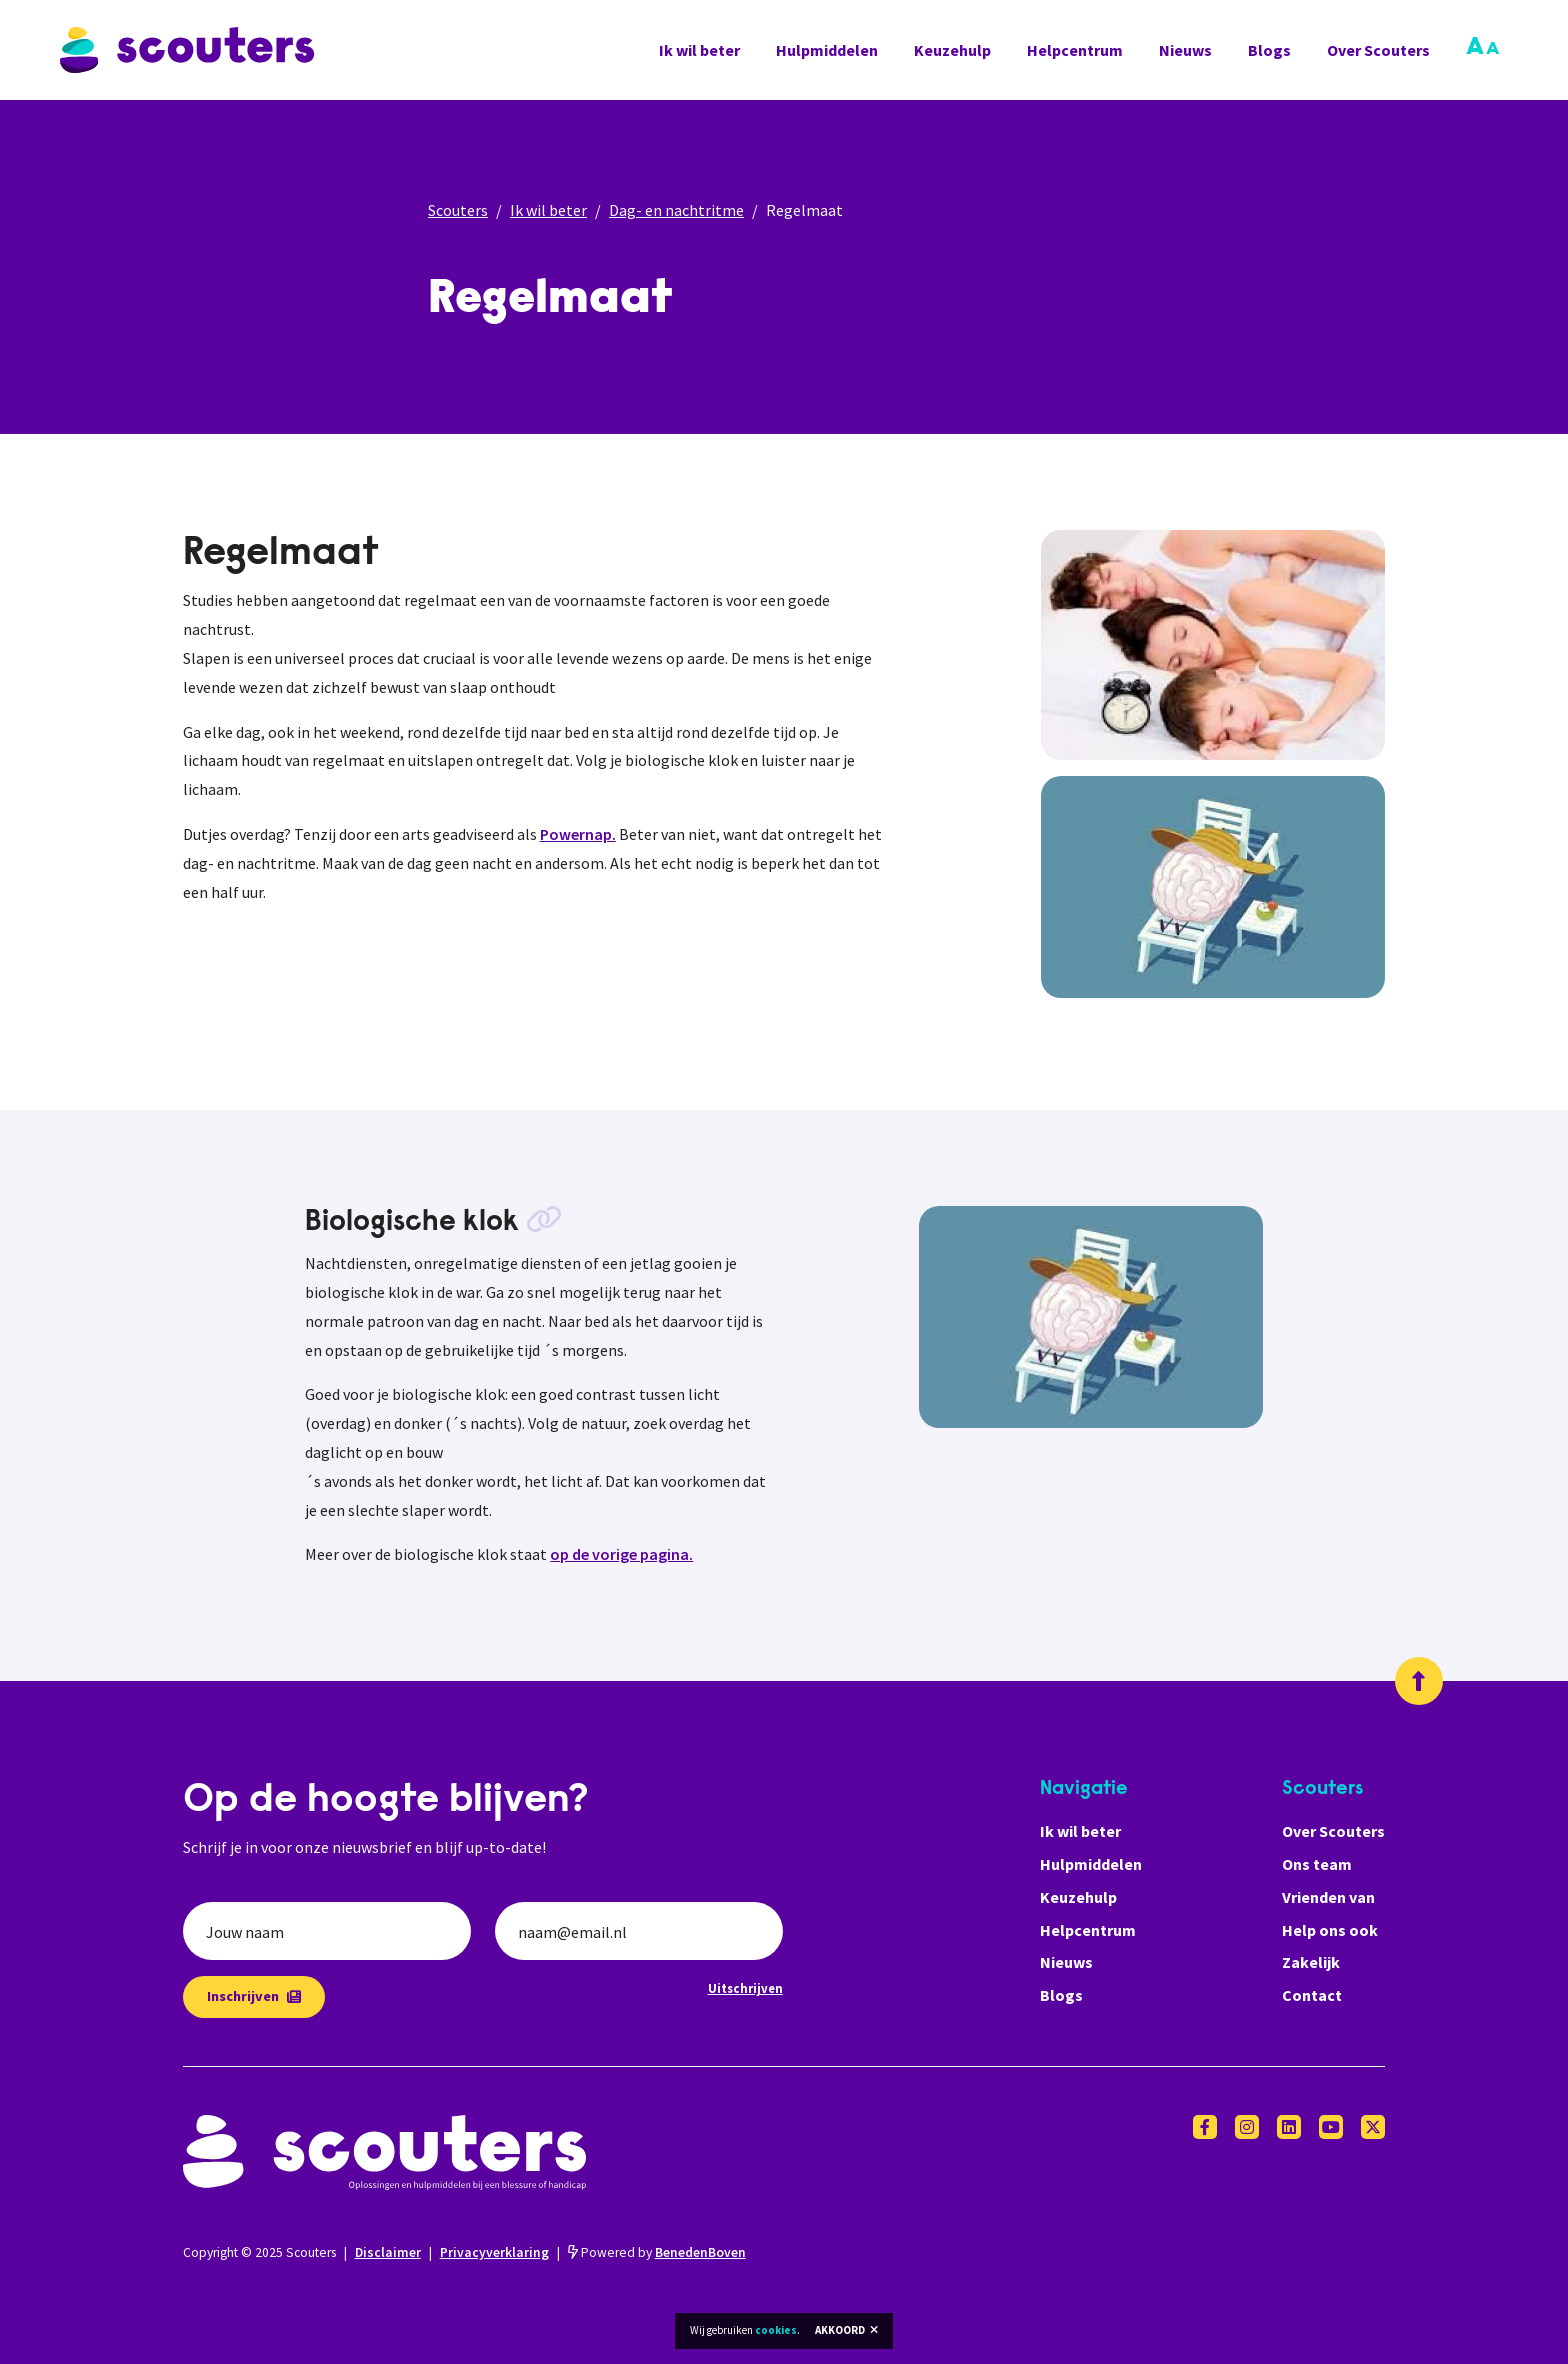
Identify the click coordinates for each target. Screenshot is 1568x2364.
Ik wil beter (699, 50)
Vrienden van (1328, 1897)
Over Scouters (1378, 50)
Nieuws (1185, 50)
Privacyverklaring (494, 2252)
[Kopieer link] (544, 1223)
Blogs (1269, 50)
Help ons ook (1330, 1930)
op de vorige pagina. (621, 1554)
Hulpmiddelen (827, 50)
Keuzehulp (952, 50)
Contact (1312, 1995)
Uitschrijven (745, 1988)
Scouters (458, 210)
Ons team (1317, 1864)
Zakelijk (1311, 1962)
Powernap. (578, 834)
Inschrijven (254, 1996)
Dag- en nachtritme (676, 210)
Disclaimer (388, 2252)
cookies (776, 2330)
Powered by (657, 2252)
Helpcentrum (1075, 50)
